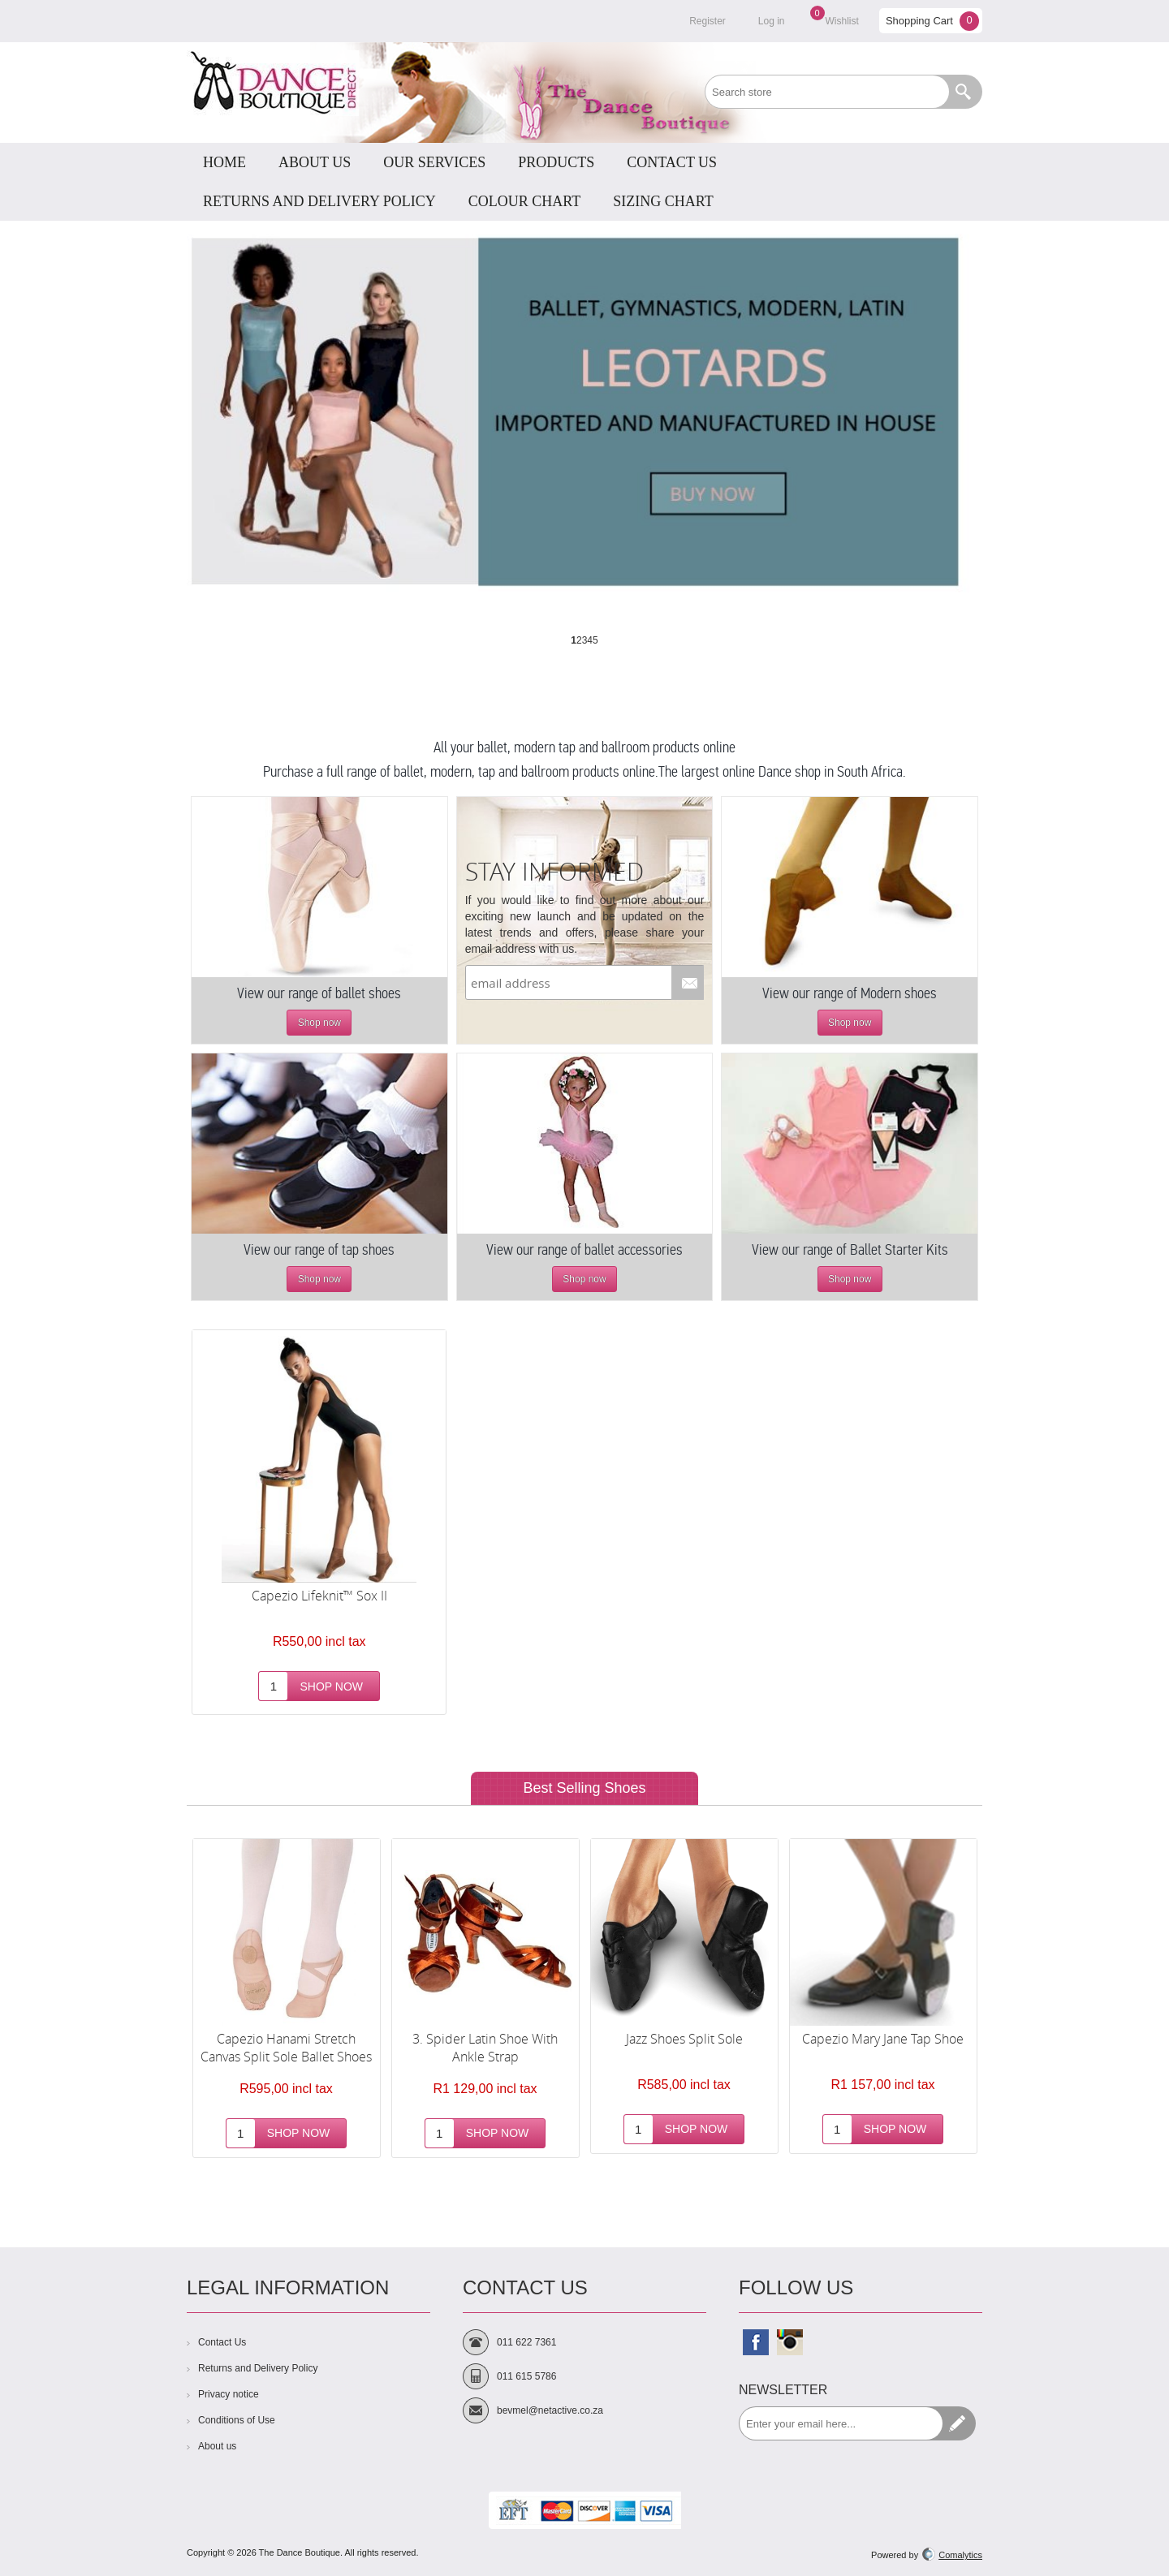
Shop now (319, 1022)
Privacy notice (228, 2394)
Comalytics (952, 2555)
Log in (771, 21)
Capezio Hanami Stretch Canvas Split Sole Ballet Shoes (286, 2048)
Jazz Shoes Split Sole (684, 2039)
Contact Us (222, 2342)
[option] (286, 1998)
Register (707, 21)
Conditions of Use (236, 2420)
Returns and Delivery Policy (257, 2368)
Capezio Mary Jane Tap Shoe (883, 2039)
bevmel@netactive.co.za (550, 2410)
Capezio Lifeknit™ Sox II (319, 1596)
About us (217, 2446)
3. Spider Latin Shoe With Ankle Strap (485, 2048)
